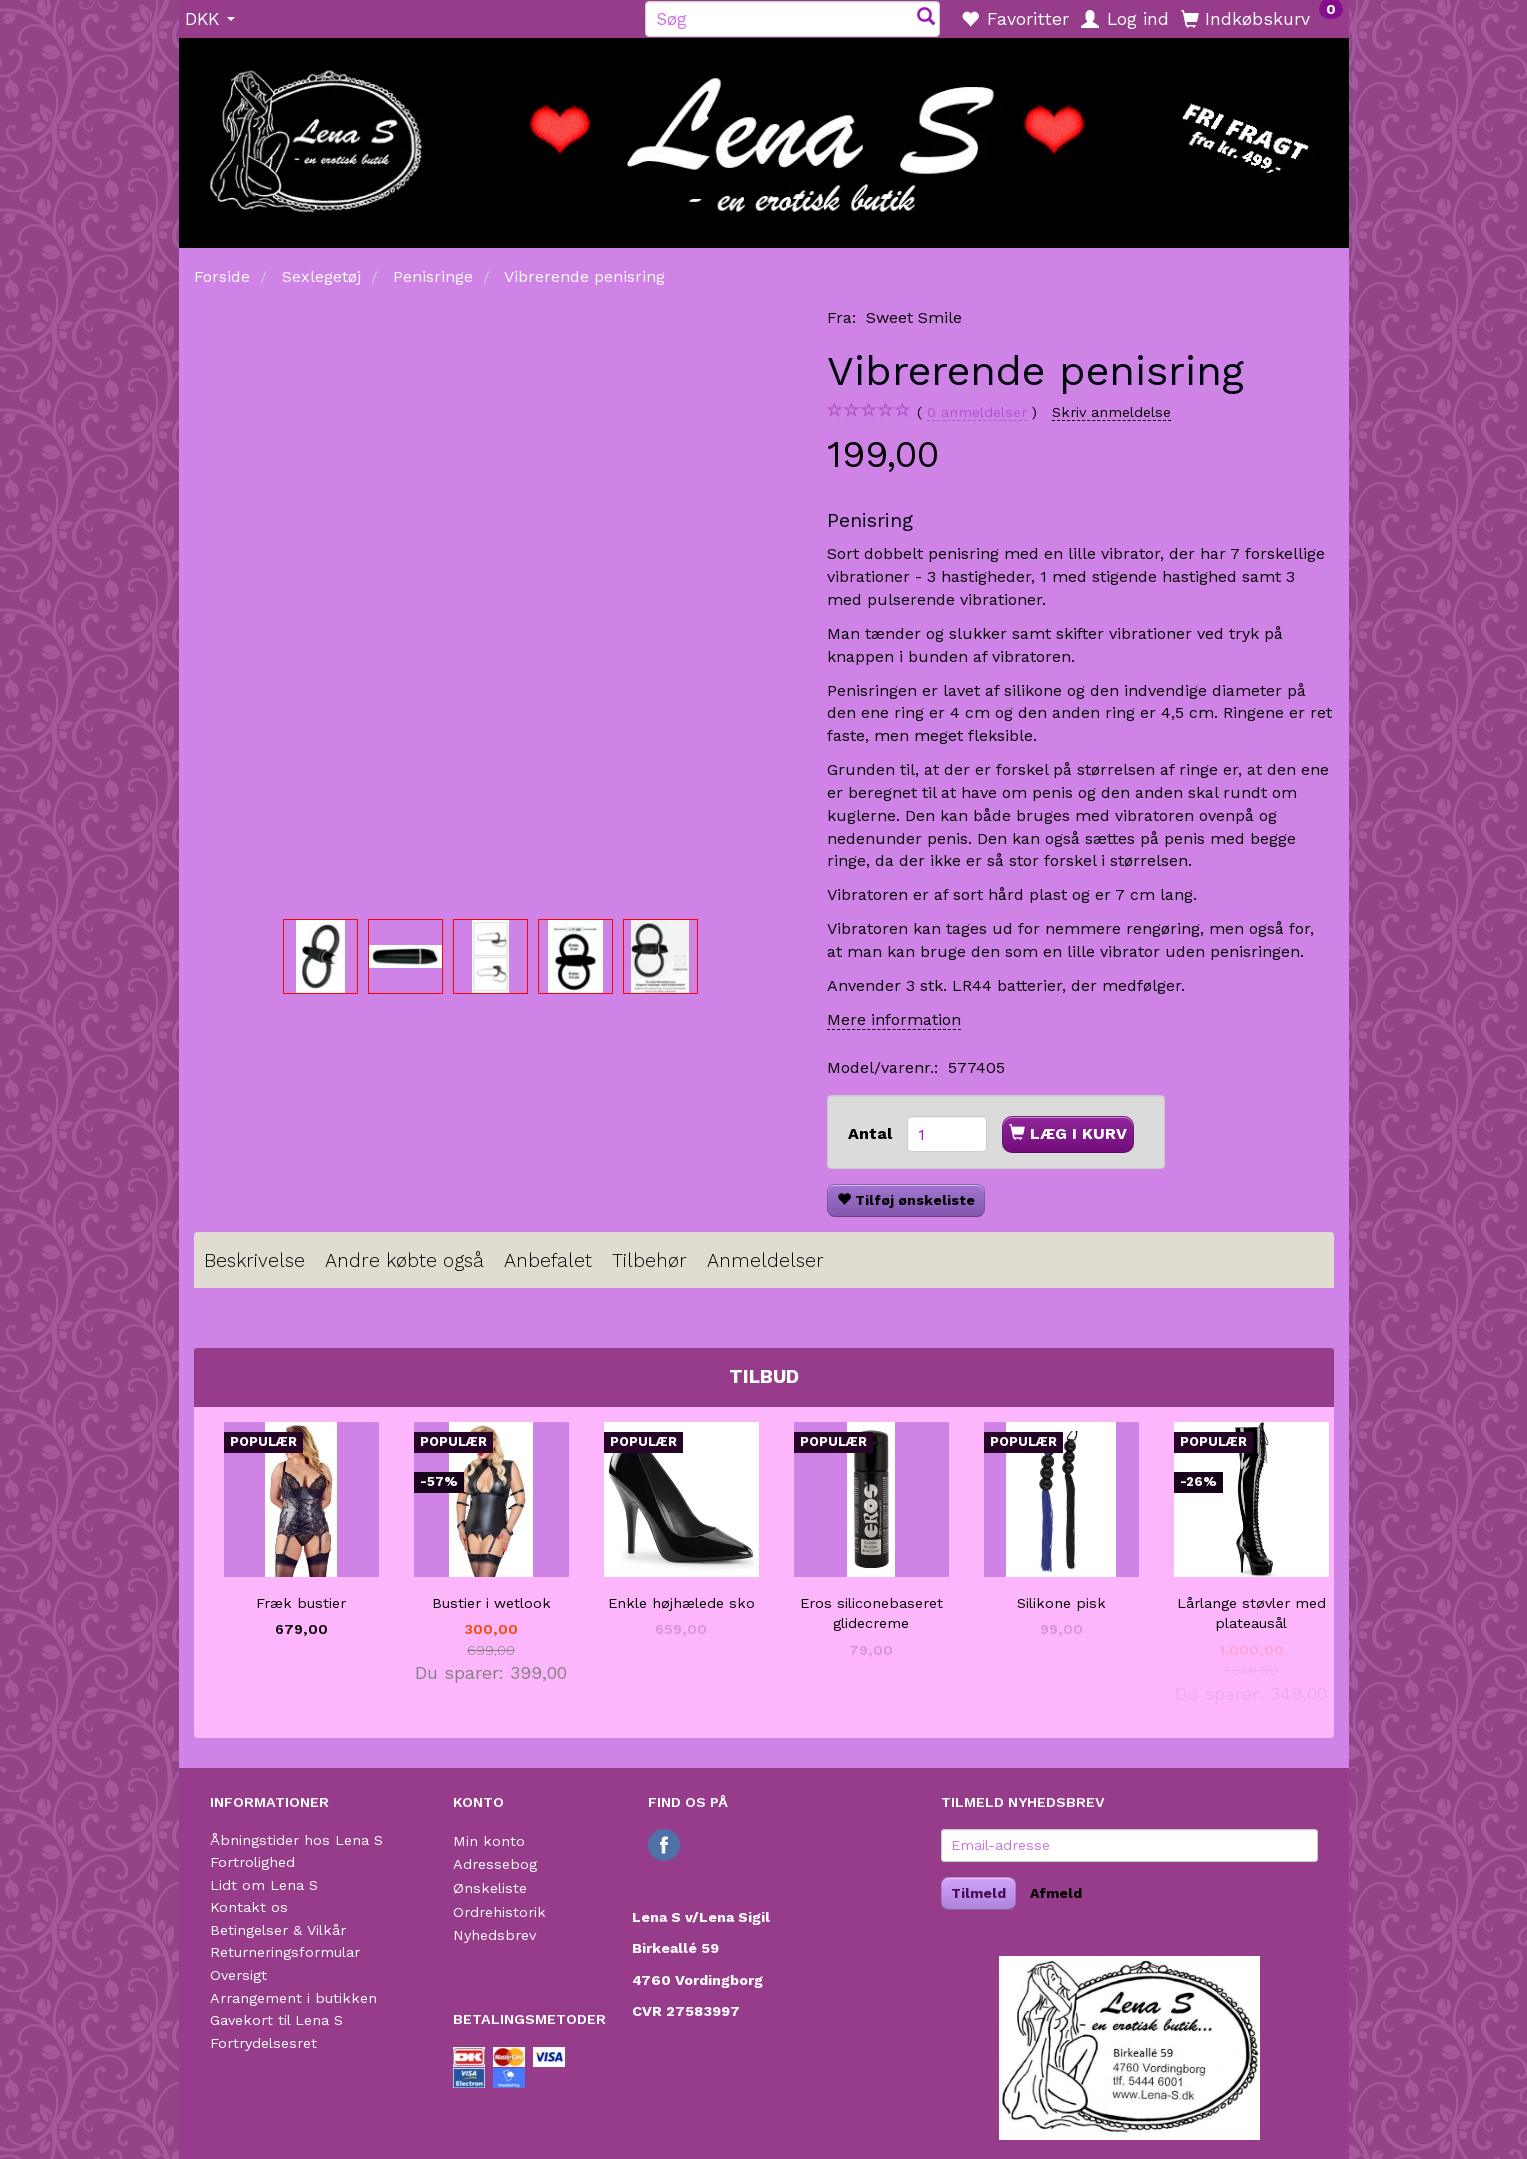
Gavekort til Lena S (276, 2020)
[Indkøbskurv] (1262, 18)
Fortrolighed (252, 1862)
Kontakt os (249, 1907)
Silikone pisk (1061, 1603)
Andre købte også (404, 1260)
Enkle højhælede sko (681, 1603)
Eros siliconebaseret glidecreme (871, 1613)
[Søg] (926, 18)
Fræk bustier (301, 1603)
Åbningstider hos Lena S (296, 1840)
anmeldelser (977, 412)
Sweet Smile (914, 317)
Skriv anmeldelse (1111, 412)
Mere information (894, 1019)
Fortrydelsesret (263, 2043)
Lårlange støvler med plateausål (1251, 1613)
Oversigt (238, 1975)
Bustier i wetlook (491, 1603)
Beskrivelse (254, 1260)
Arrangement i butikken (293, 1998)
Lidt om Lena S (264, 1885)
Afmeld (1056, 1893)
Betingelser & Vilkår (278, 1930)
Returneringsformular (285, 1952)
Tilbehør (649, 1260)
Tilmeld (978, 1893)
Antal (872, 1133)
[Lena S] (764, 136)
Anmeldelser (765, 1260)
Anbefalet (548, 1260)
